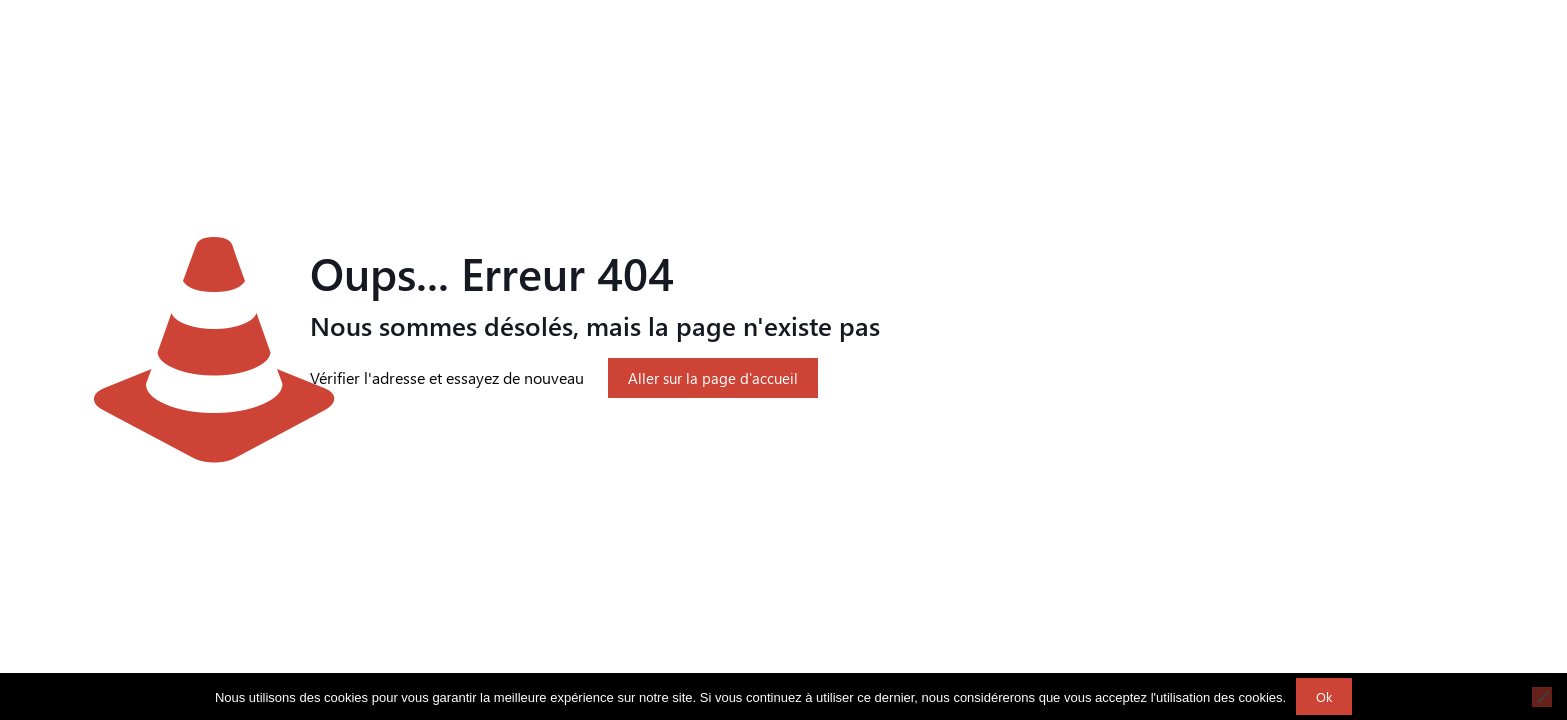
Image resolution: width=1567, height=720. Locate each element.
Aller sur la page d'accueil (713, 378)
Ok (1324, 696)
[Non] (1542, 697)
